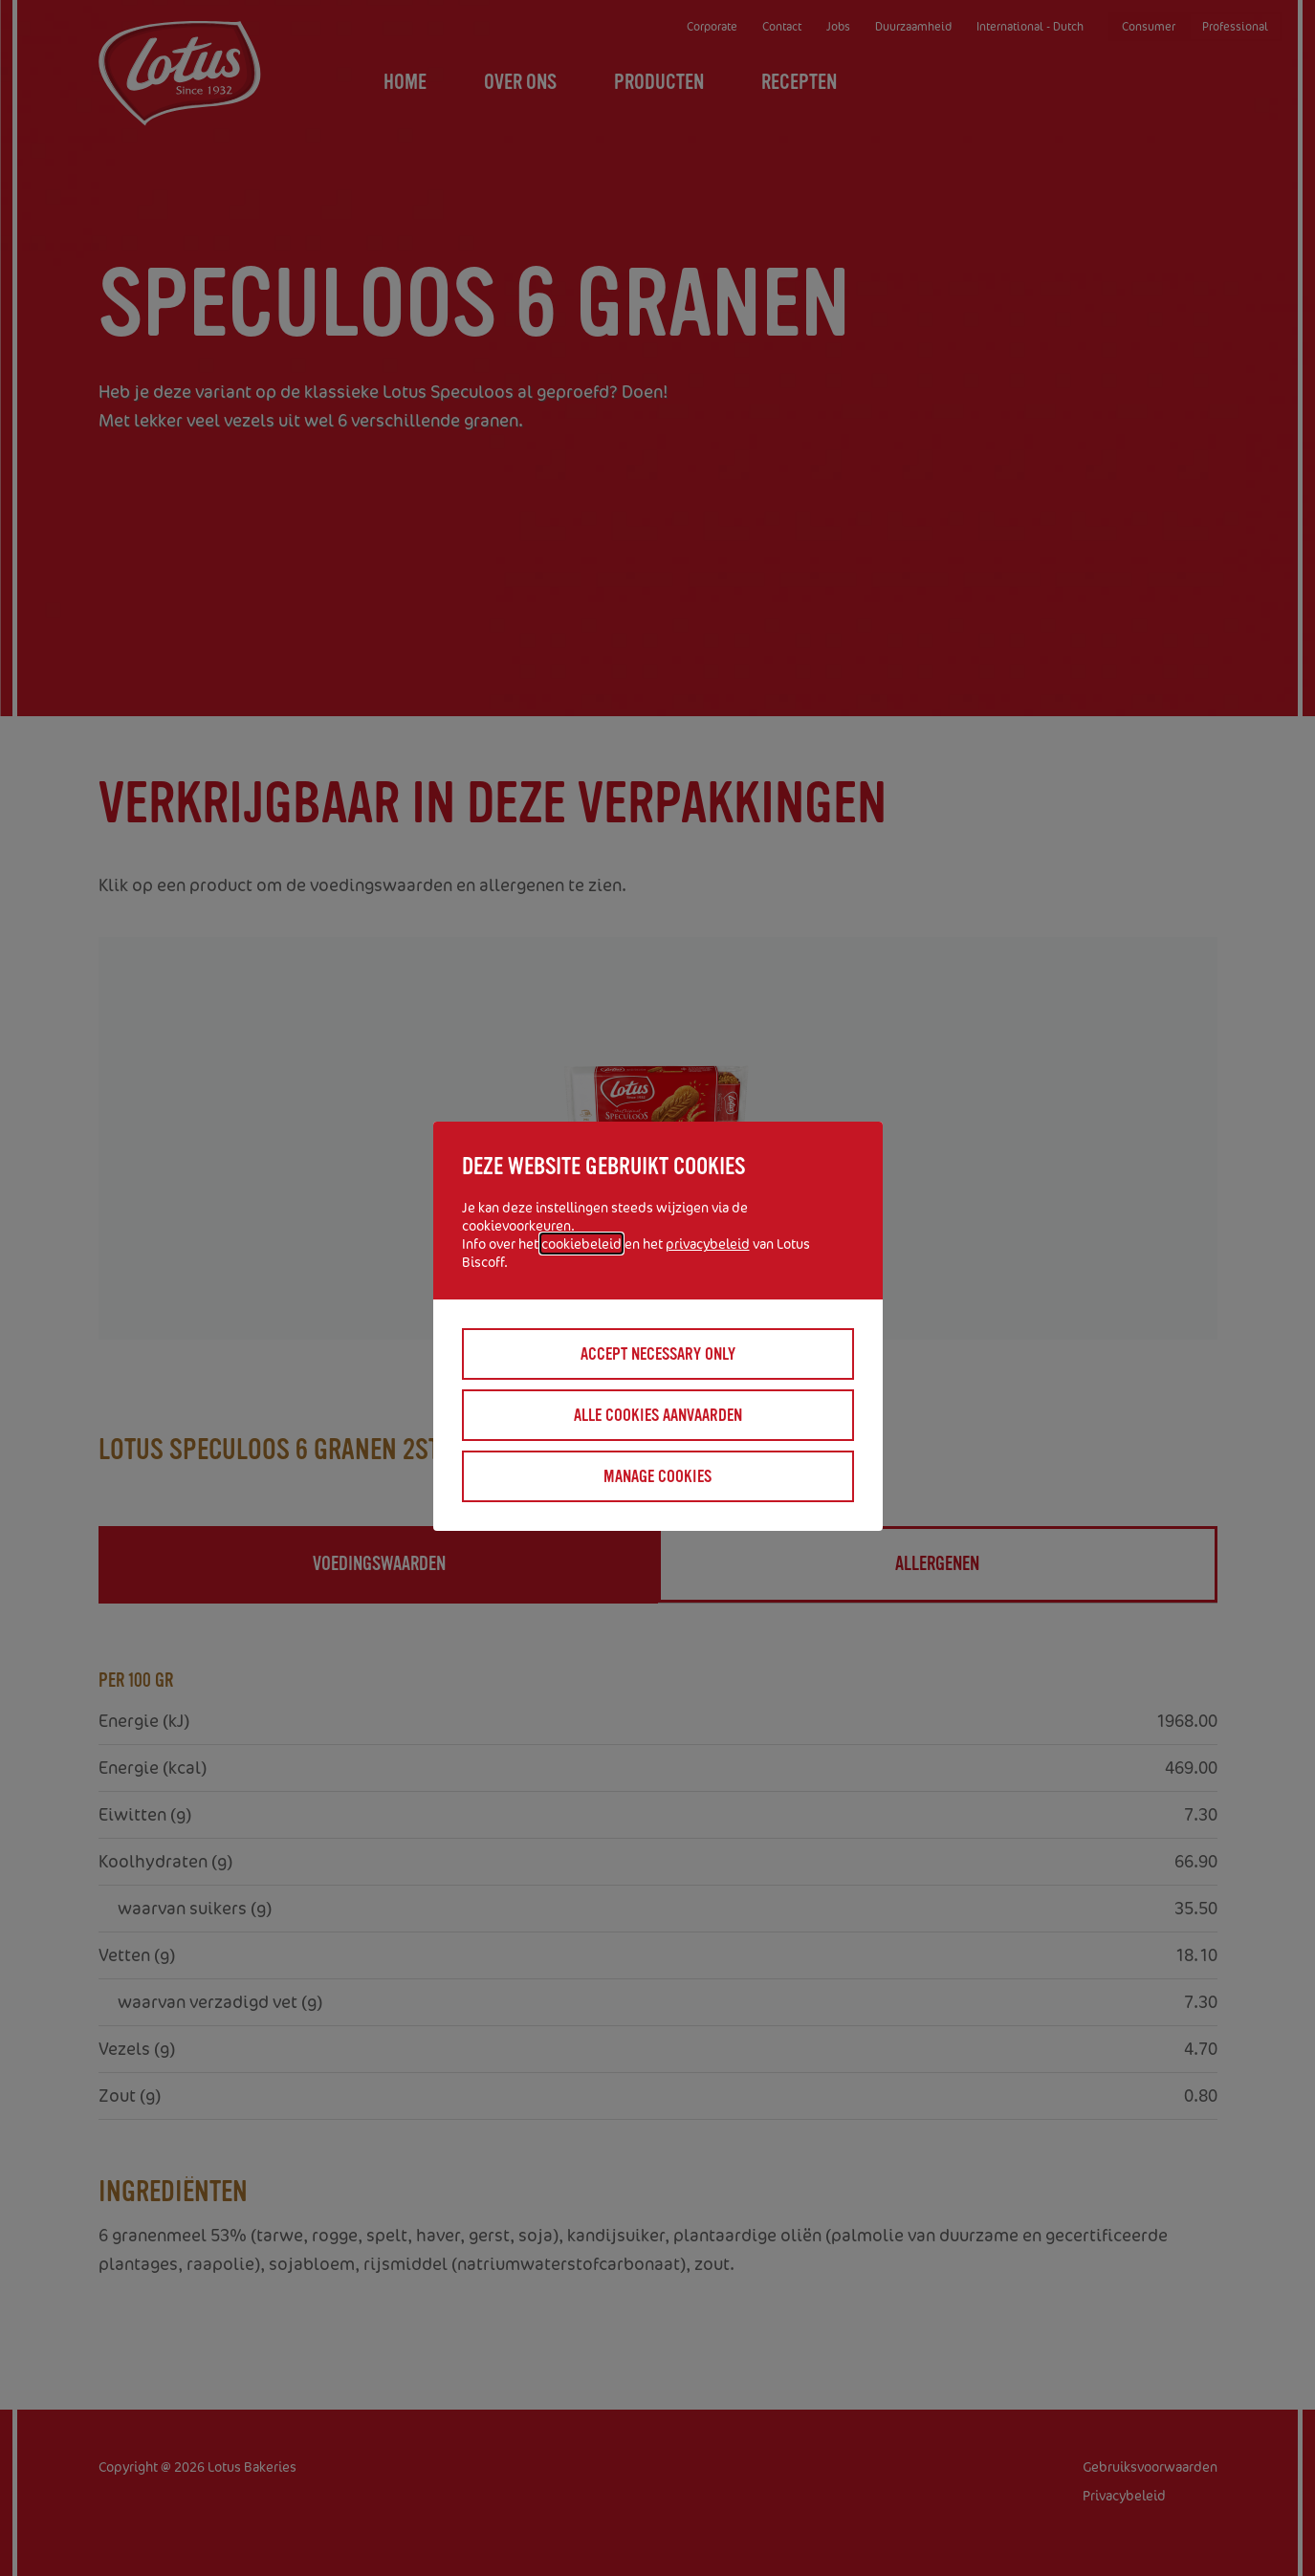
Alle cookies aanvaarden (658, 1415)
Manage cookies (657, 1476)
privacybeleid (708, 1243)
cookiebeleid (581, 1243)
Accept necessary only (658, 1354)
